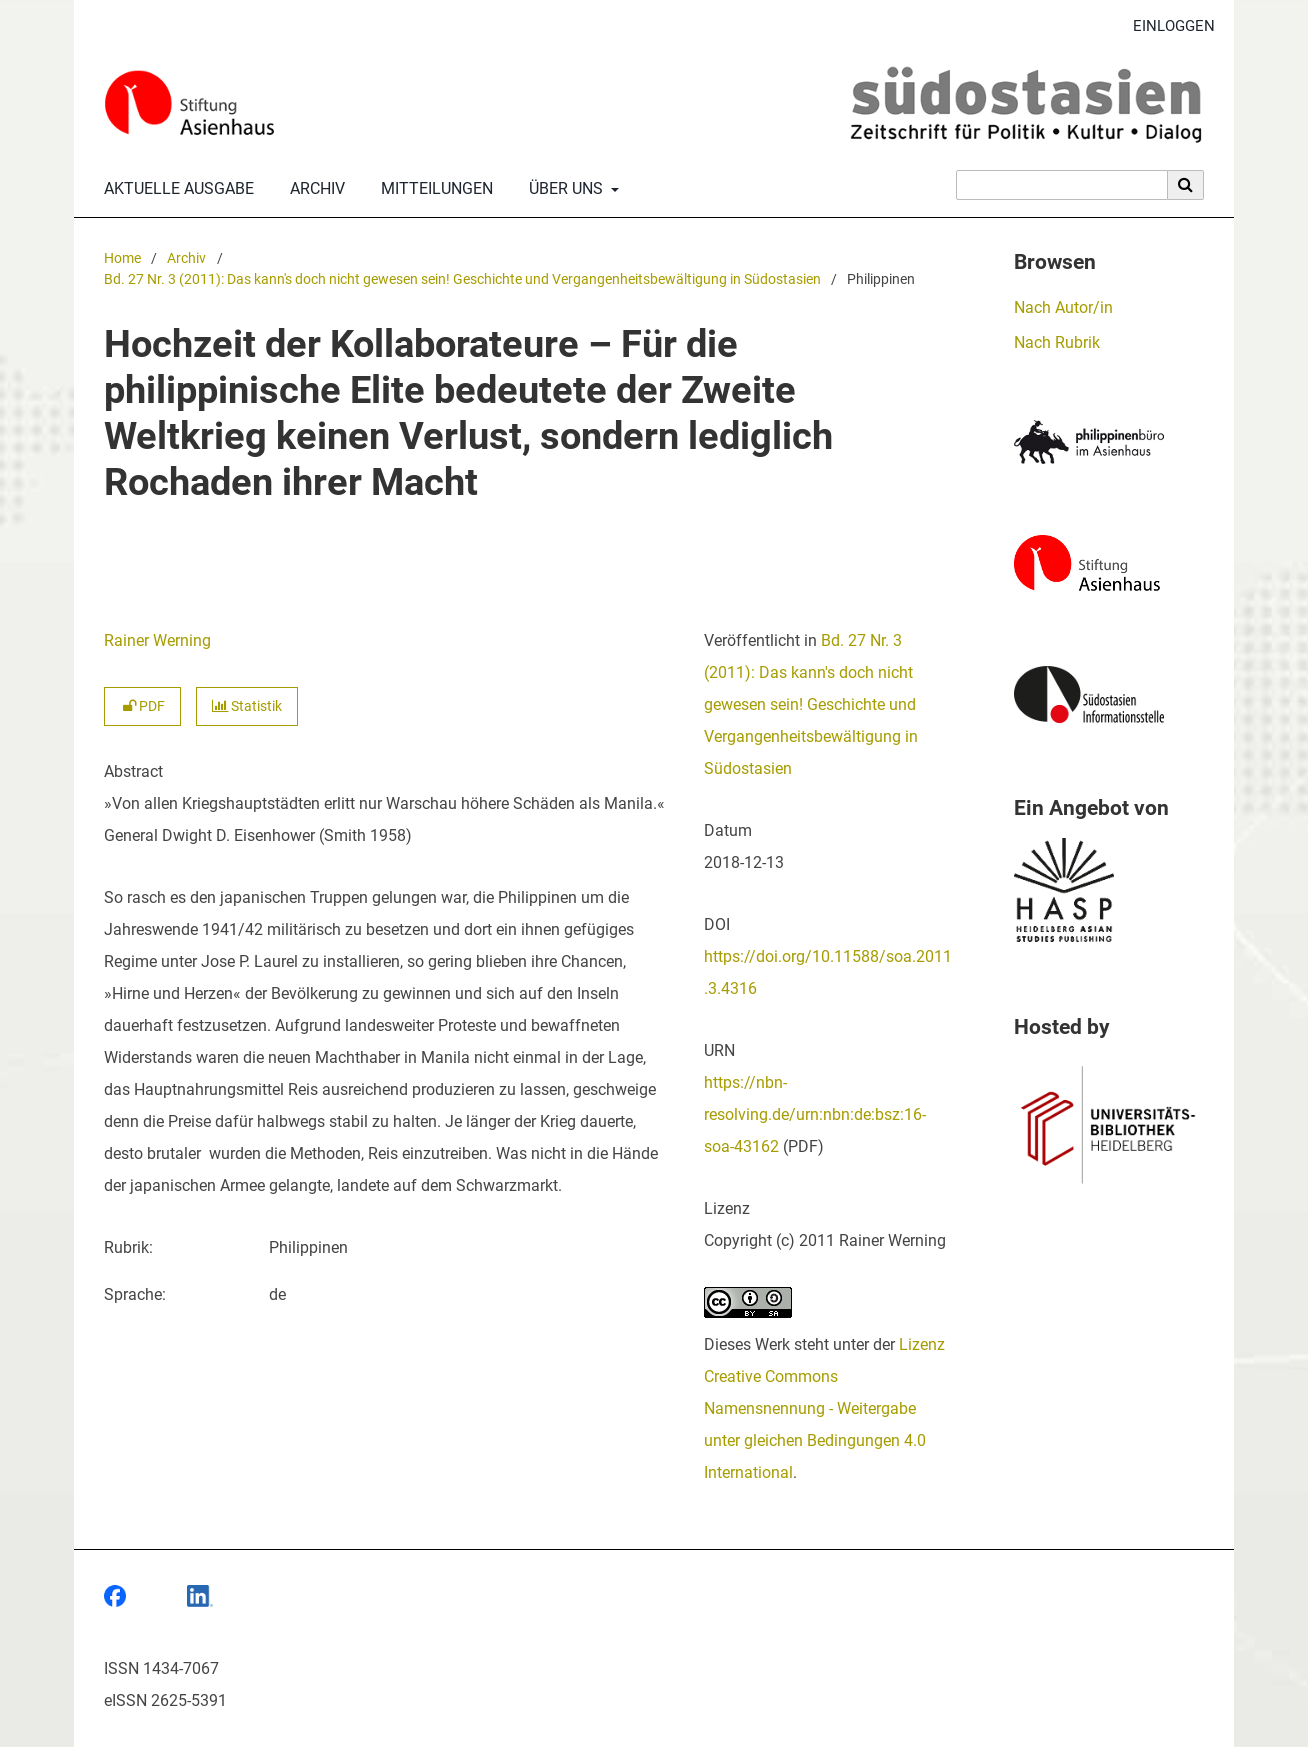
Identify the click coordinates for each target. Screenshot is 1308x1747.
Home (122, 258)
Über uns (564, 189)
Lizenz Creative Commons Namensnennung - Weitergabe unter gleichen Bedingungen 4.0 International (824, 1408)
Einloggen (1166, 26)
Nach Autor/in (1063, 307)
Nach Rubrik (1057, 342)
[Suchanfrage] (1062, 185)
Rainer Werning (157, 640)
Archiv (313, 189)
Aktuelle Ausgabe (175, 189)
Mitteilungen (433, 189)
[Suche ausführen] (1186, 185)
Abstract (133, 771)
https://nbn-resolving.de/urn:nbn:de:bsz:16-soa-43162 (815, 1114)
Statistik (247, 706)
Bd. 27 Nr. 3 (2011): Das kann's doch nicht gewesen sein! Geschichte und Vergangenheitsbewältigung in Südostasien (462, 279)
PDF (142, 706)
